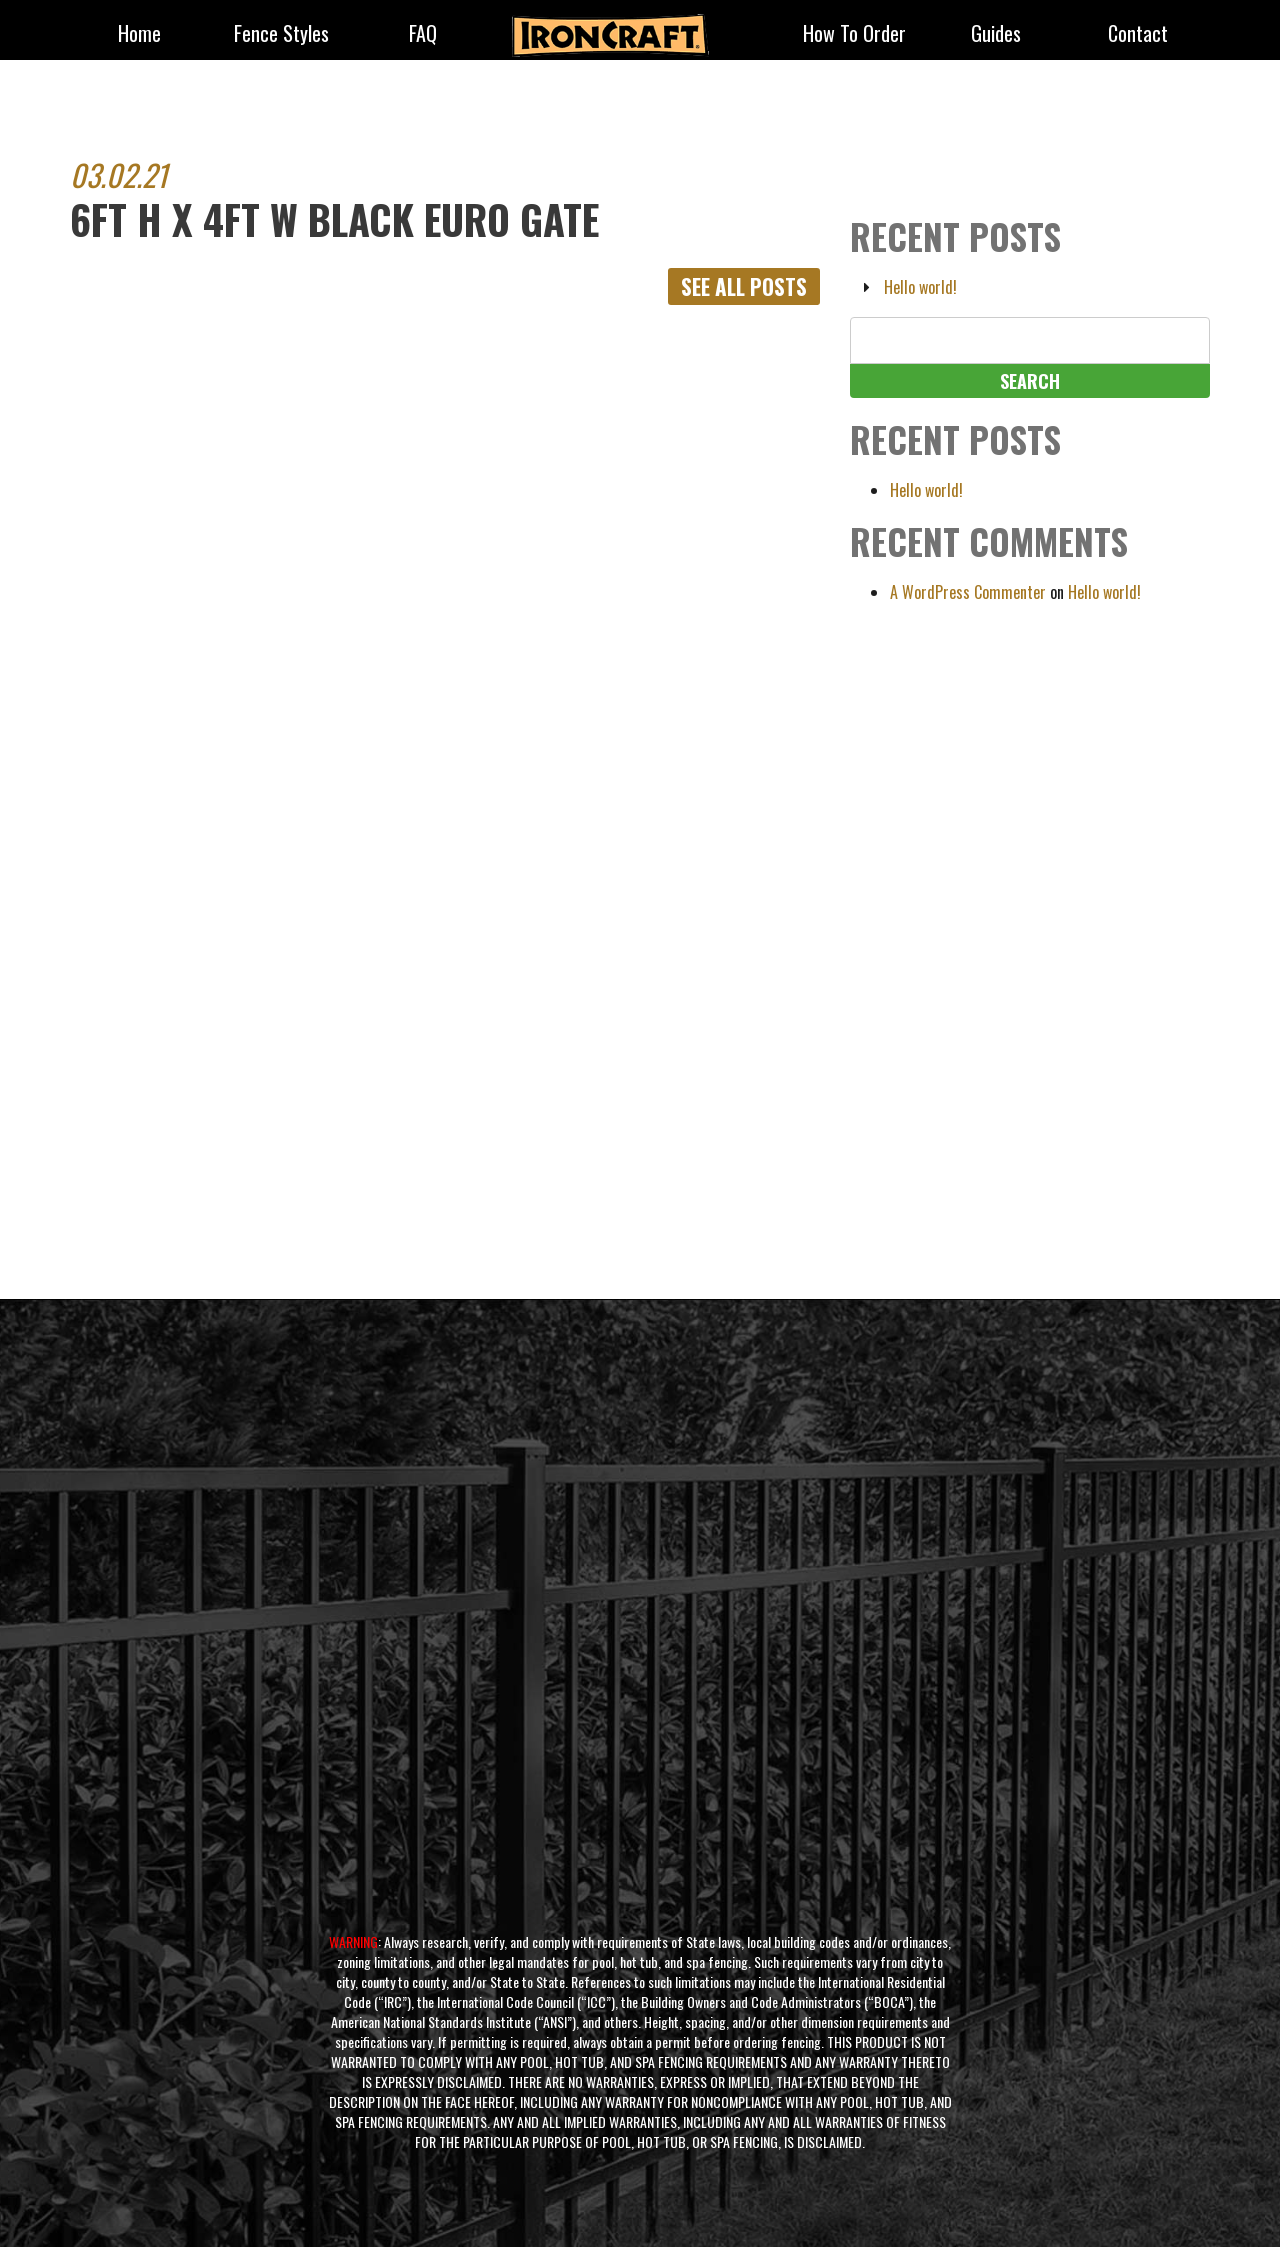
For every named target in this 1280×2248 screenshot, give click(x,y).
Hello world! (920, 287)
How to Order (854, 35)
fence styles (281, 35)
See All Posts (740, 287)
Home (139, 35)
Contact (1138, 35)
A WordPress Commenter (968, 592)
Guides (996, 35)
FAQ (423, 35)
